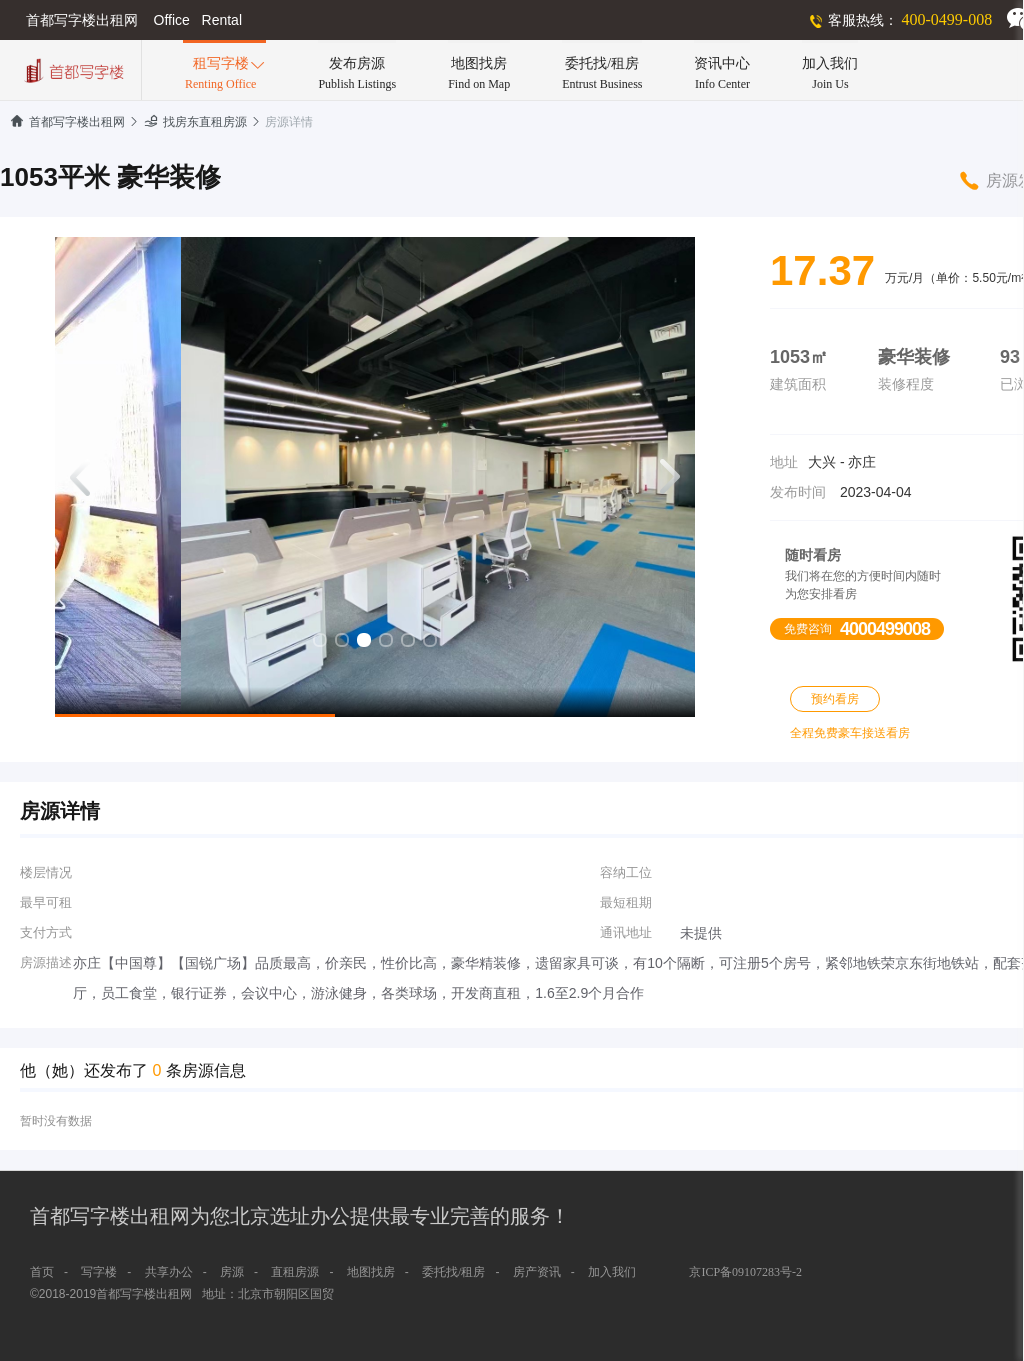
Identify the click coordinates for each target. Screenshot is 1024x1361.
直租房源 (295, 1272)
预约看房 (835, 699)
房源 (232, 1272)
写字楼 (99, 1272)
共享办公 (169, 1272)
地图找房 (371, 1272)
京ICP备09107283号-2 (745, 1272)
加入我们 (612, 1272)
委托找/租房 (453, 1272)
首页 (42, 1272)
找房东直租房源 (195, 122)
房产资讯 (537, 1272)
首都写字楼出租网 (67, 122)
